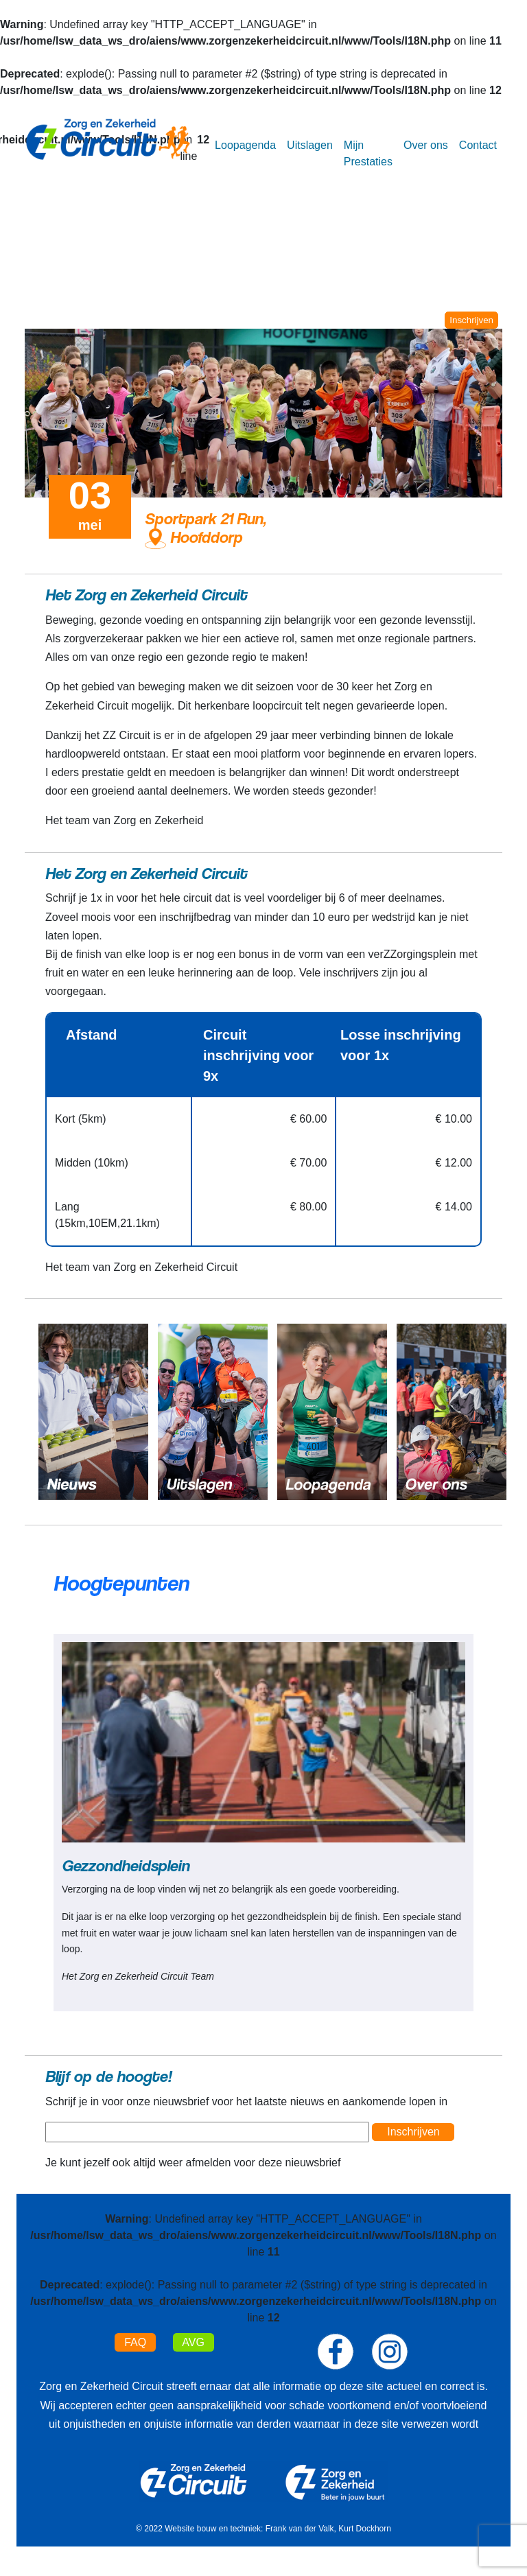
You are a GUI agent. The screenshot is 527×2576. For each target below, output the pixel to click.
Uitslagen (310, 145)
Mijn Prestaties (368, 153)
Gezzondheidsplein (125, 1865)
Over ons (425, 145)
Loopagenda (245, 145)
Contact (478, 145)
